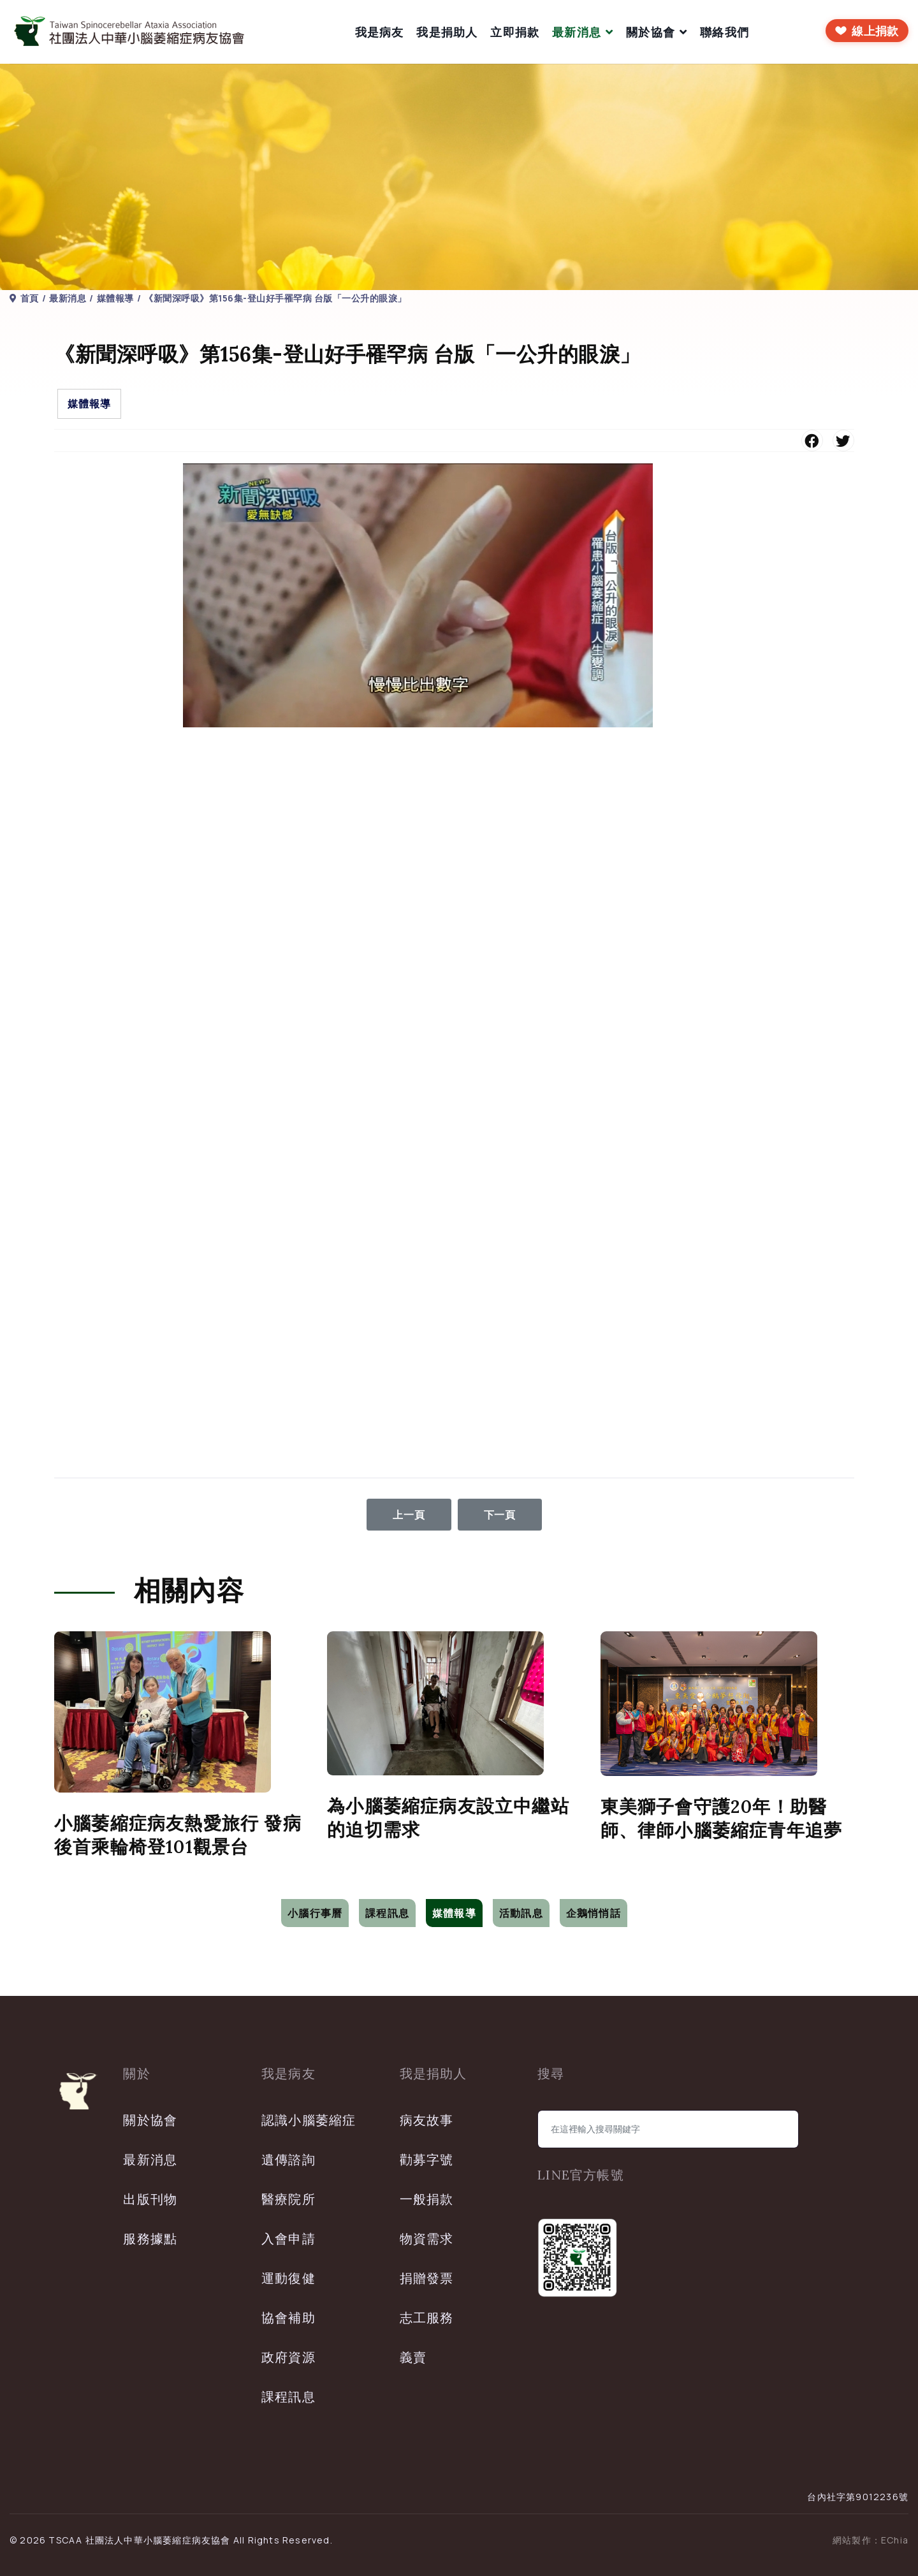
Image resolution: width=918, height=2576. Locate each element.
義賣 (413, 2357)
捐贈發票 (427, 2278)
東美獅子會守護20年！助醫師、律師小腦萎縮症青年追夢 (722, 1818)
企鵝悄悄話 (593, 1913)
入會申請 (288, 2238)
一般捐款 (427, 2199)
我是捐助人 (446, 32)
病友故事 (427, 2120)
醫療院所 (288, 2199)
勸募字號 (427, 2159)
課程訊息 (387, 1913)
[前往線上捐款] (867, 30)
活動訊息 (521, 1913)
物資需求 (427, 2238)
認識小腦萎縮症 (308, 2120)
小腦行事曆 (315, 1913)
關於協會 (650, 32)
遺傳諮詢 (288, 2159)
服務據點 (150, 2238)
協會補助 (288, 2317)
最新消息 (576, 32)
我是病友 (379, 32)
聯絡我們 (724, 32)
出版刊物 (150, 2199)
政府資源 (288, 2357)
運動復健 (288, 2278)
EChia (894, 2540)
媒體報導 (89, 404)
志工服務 (427, 2317)
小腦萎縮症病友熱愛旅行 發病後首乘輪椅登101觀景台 (178, 1835)
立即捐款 (514, 32)
